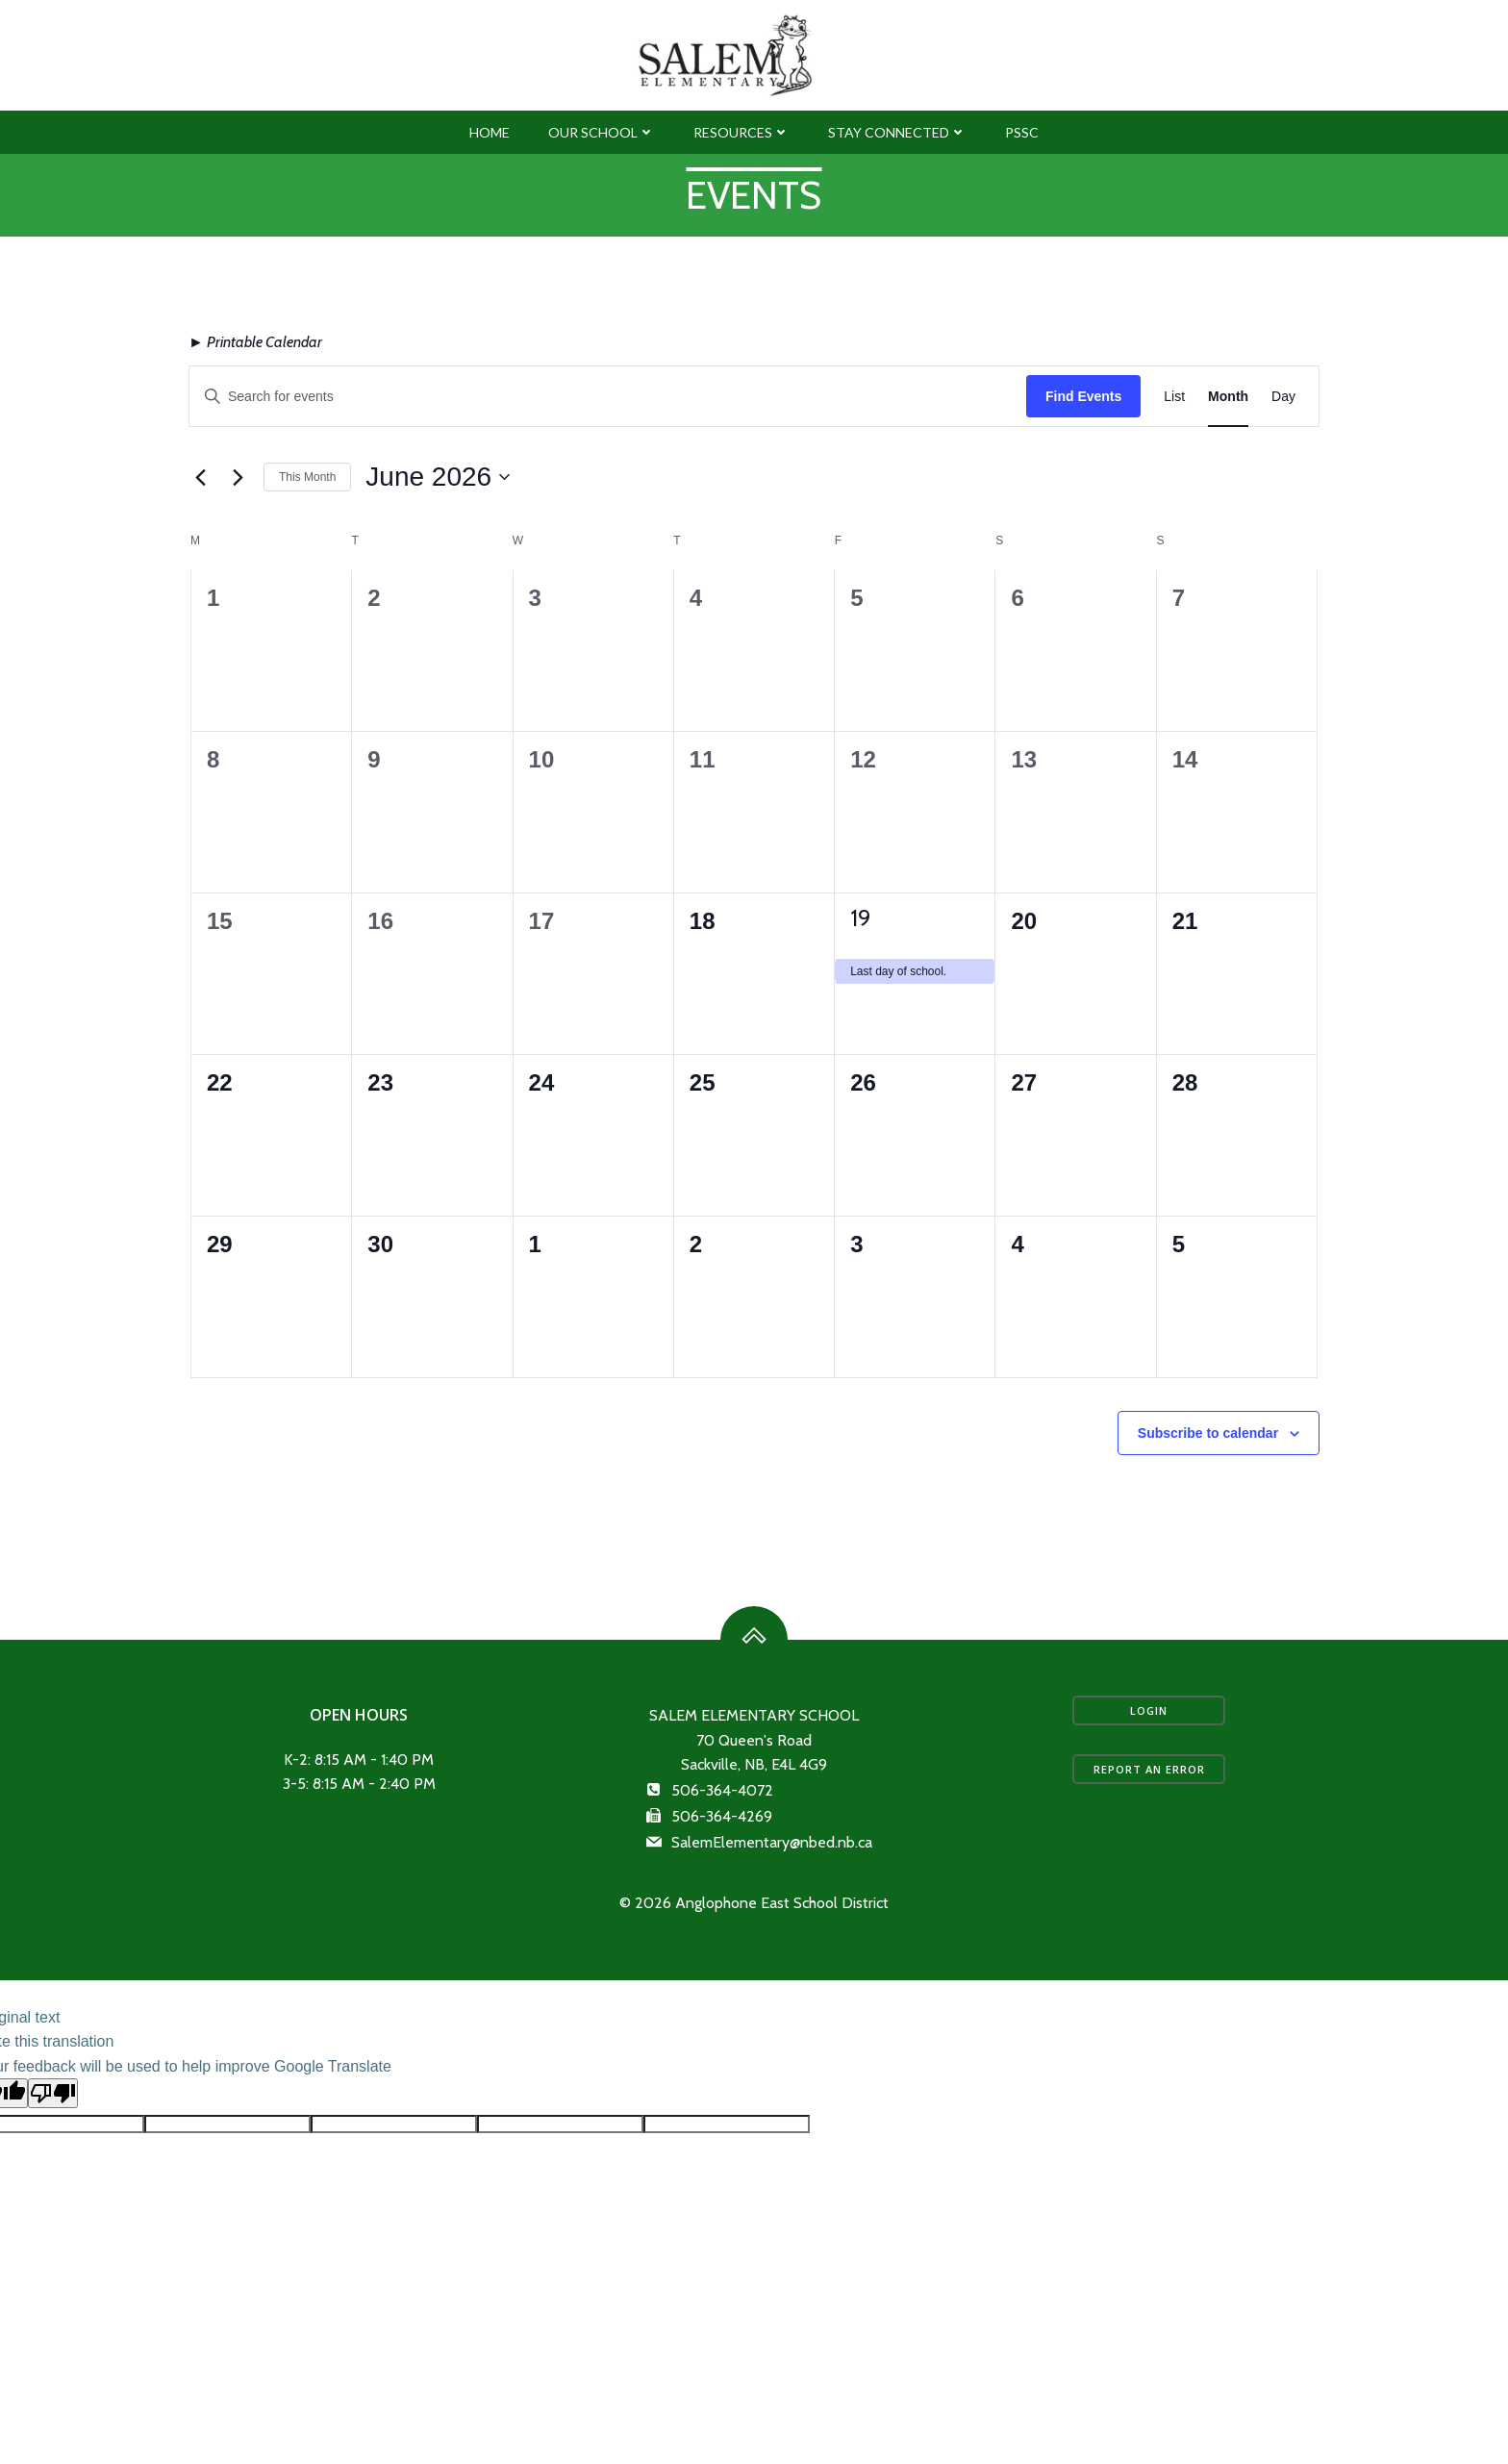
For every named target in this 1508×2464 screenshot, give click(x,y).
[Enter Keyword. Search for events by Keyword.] (607, 445)
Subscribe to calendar (1208, 1481)
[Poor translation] (53, 2171)
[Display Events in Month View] (1228, 445)
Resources (741, 173)
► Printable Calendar (255, 391)
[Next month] (237, 526)
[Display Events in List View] (1174, 445)
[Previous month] (200, 526)
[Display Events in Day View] (1283, 445)
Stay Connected (897, 173)
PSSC (1022, 173)
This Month (307, 525)
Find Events (1083, 444)
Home (489, 173)
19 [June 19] (860, 966)
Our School (601, 173)
